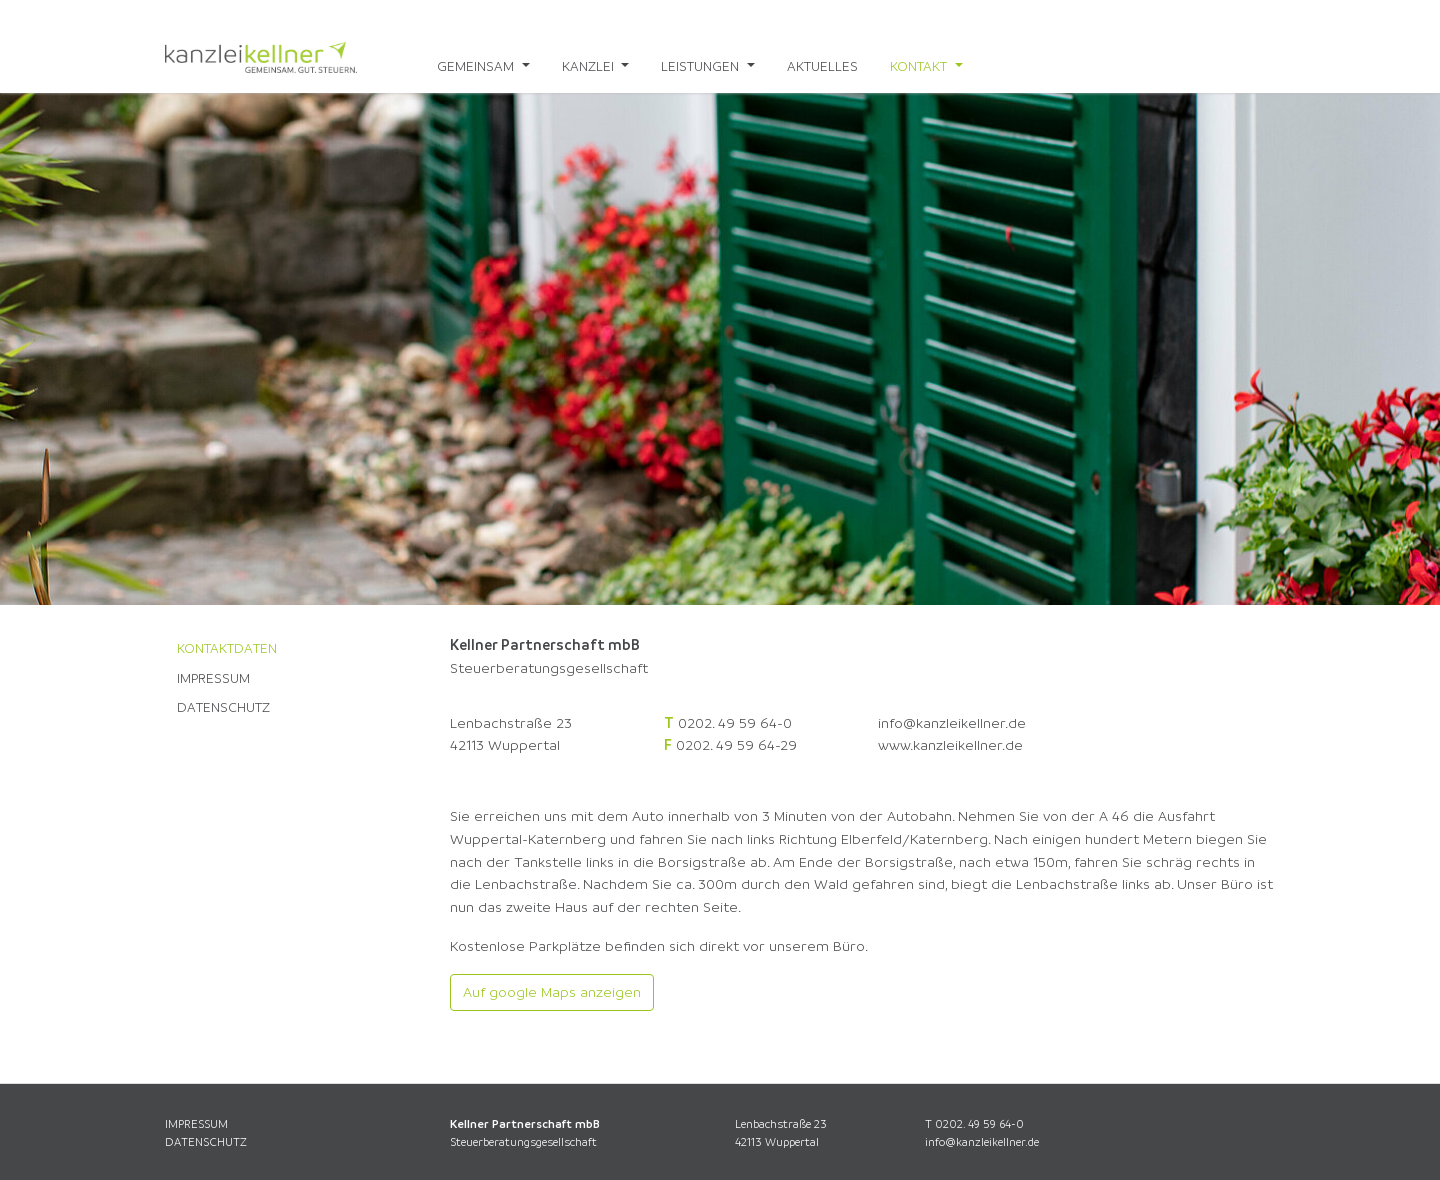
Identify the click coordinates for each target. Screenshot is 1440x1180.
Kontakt (920, 66)
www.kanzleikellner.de (950, 745)
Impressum (213, 678)
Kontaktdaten (227, 648)
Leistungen (702, 66)
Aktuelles (822, 66)
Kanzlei (590, 66)
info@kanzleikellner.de (952, 723)
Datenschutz (223, 707)
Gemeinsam (477, 66)
